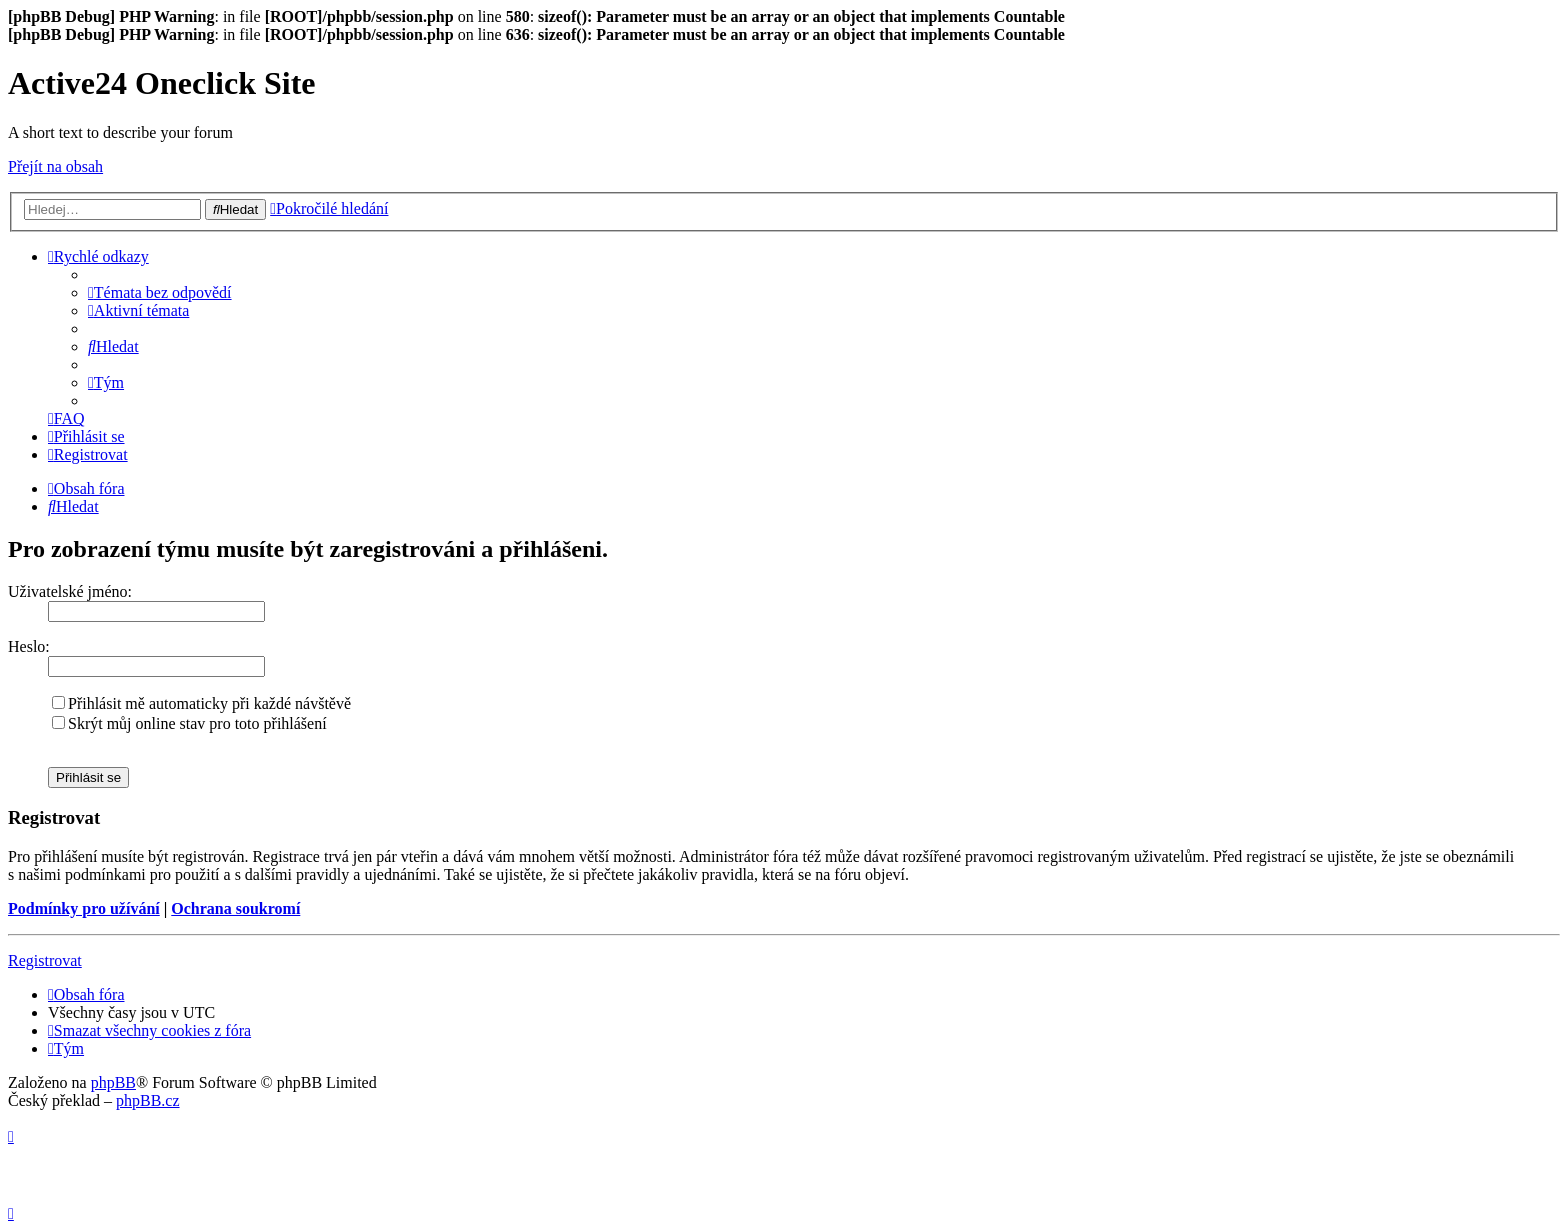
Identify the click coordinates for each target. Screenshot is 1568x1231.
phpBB (113, 1082)
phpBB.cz (148, 1100)
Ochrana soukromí (235, 908)
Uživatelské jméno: (70, 591)
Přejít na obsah (55, 166)
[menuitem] (160, 292)
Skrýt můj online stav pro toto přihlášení (189, 723)
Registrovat (45, 960)
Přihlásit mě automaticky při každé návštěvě (201, 703)
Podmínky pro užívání (84, 908)
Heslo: (29, 646)
